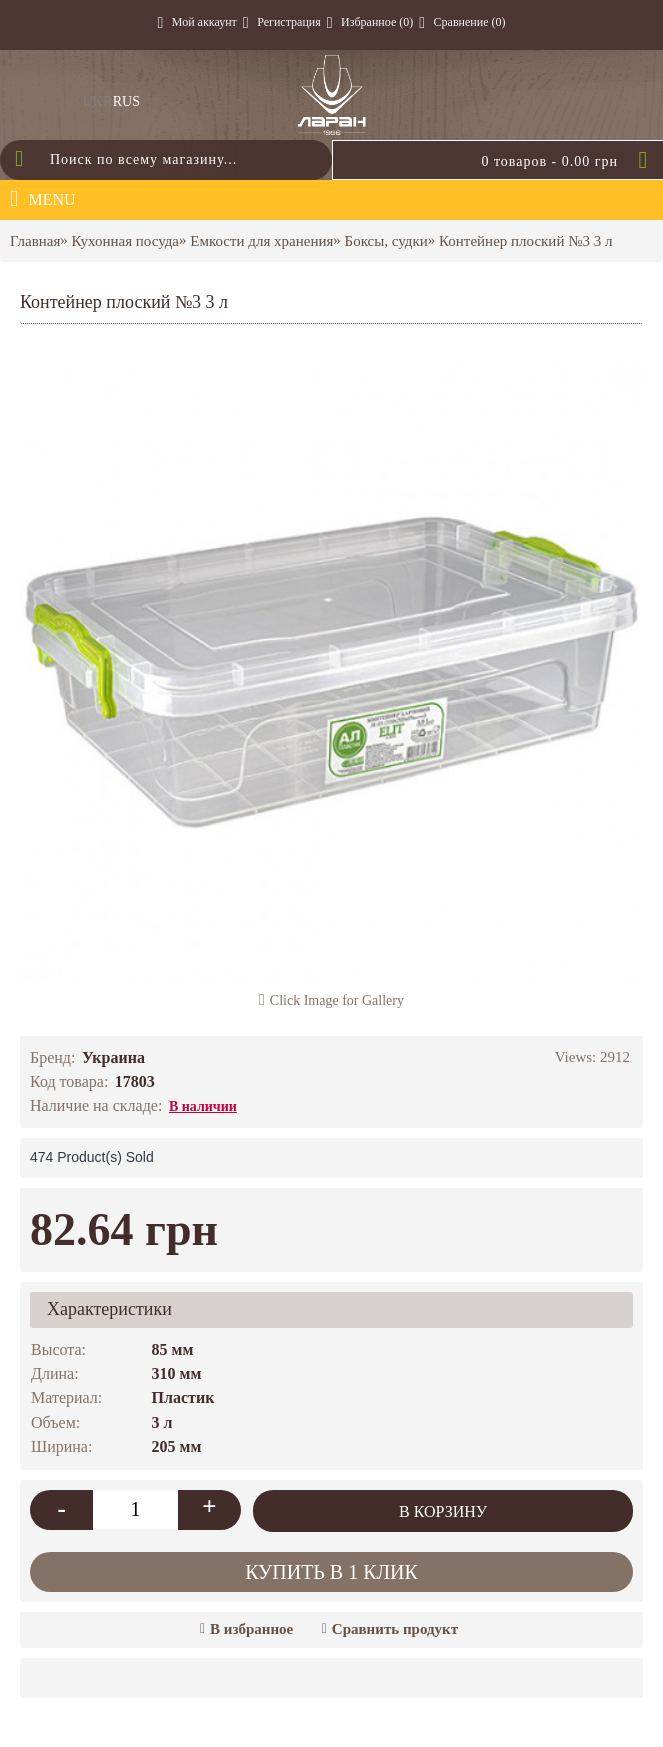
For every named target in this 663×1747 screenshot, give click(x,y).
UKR (98, 101)
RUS (126, 101)
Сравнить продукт (395, 1629)
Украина (113, 1057)
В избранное (251, 1629)
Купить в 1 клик (331, 1572)
